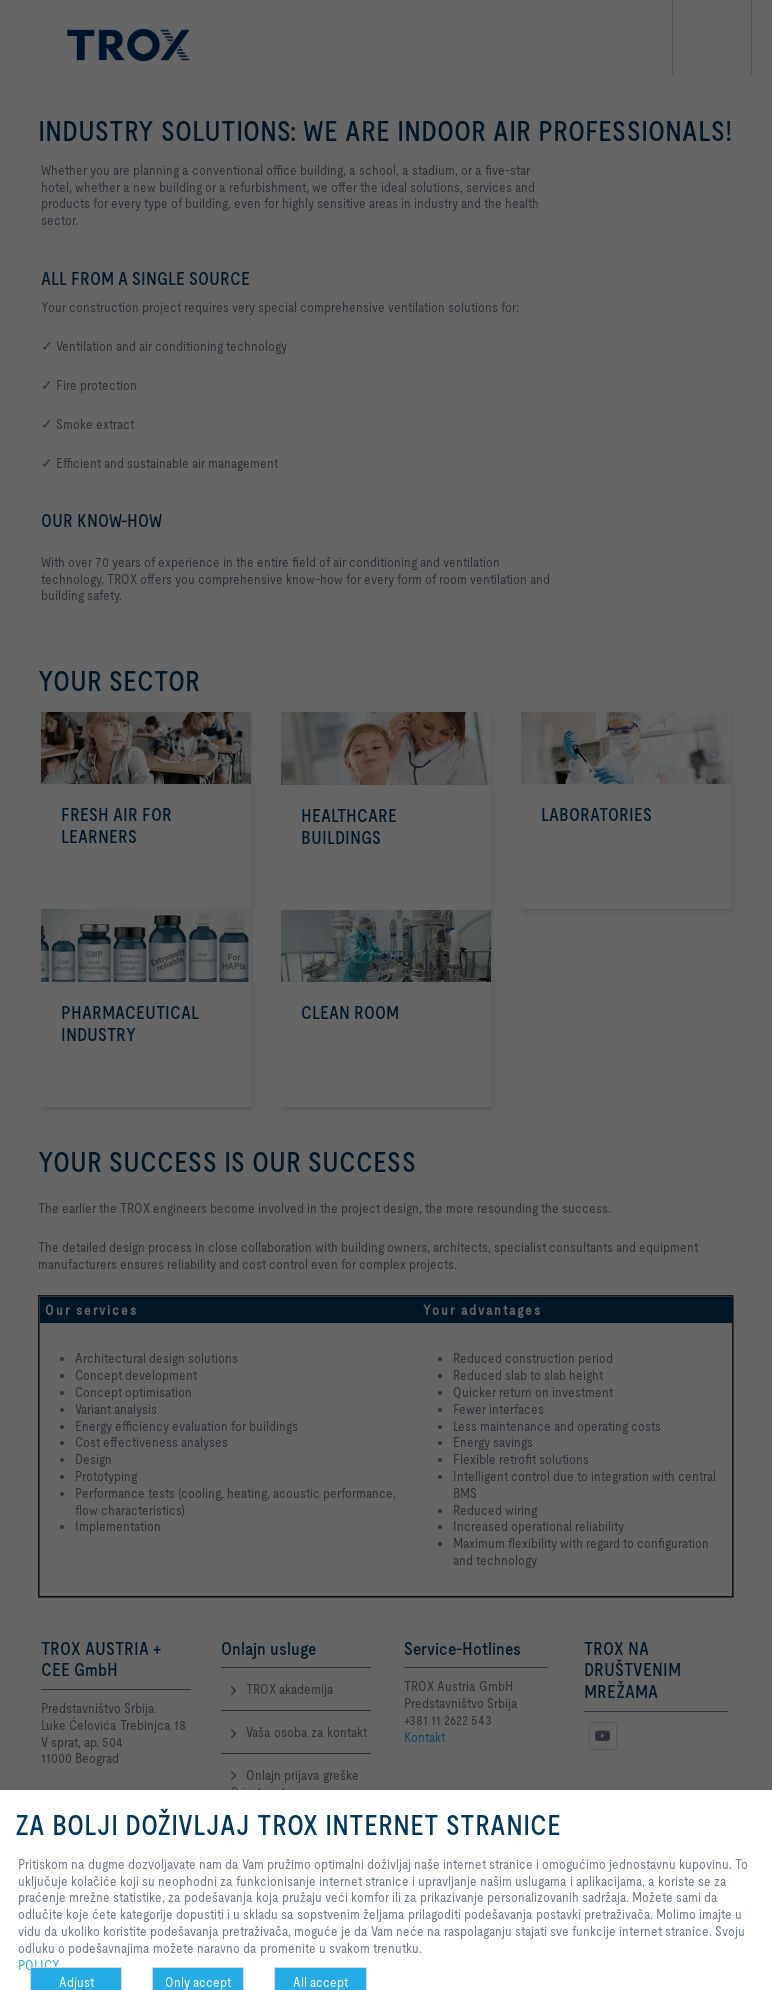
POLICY (39, 1965)
